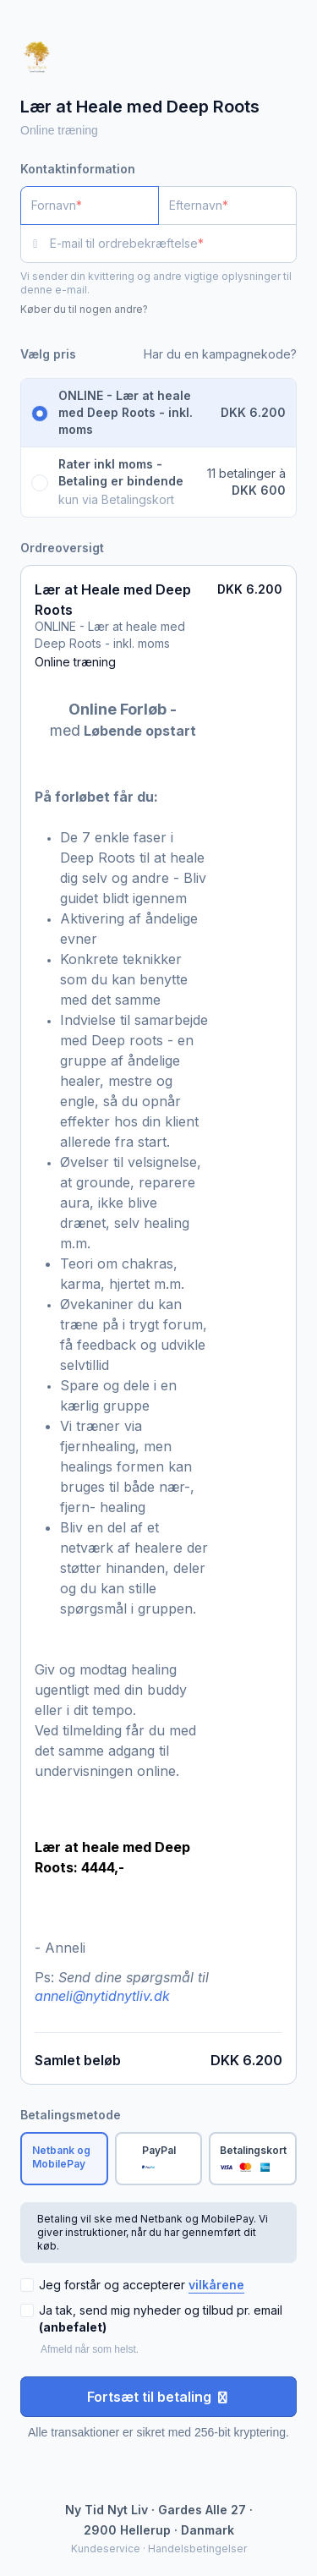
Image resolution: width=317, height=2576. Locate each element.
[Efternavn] (227, 205)
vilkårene (216, 2284)
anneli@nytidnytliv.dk (102, 1995)
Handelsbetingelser (197, 2548)
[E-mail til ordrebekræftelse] (173, 243)
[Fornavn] (89, 205)
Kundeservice (105, 2548)
